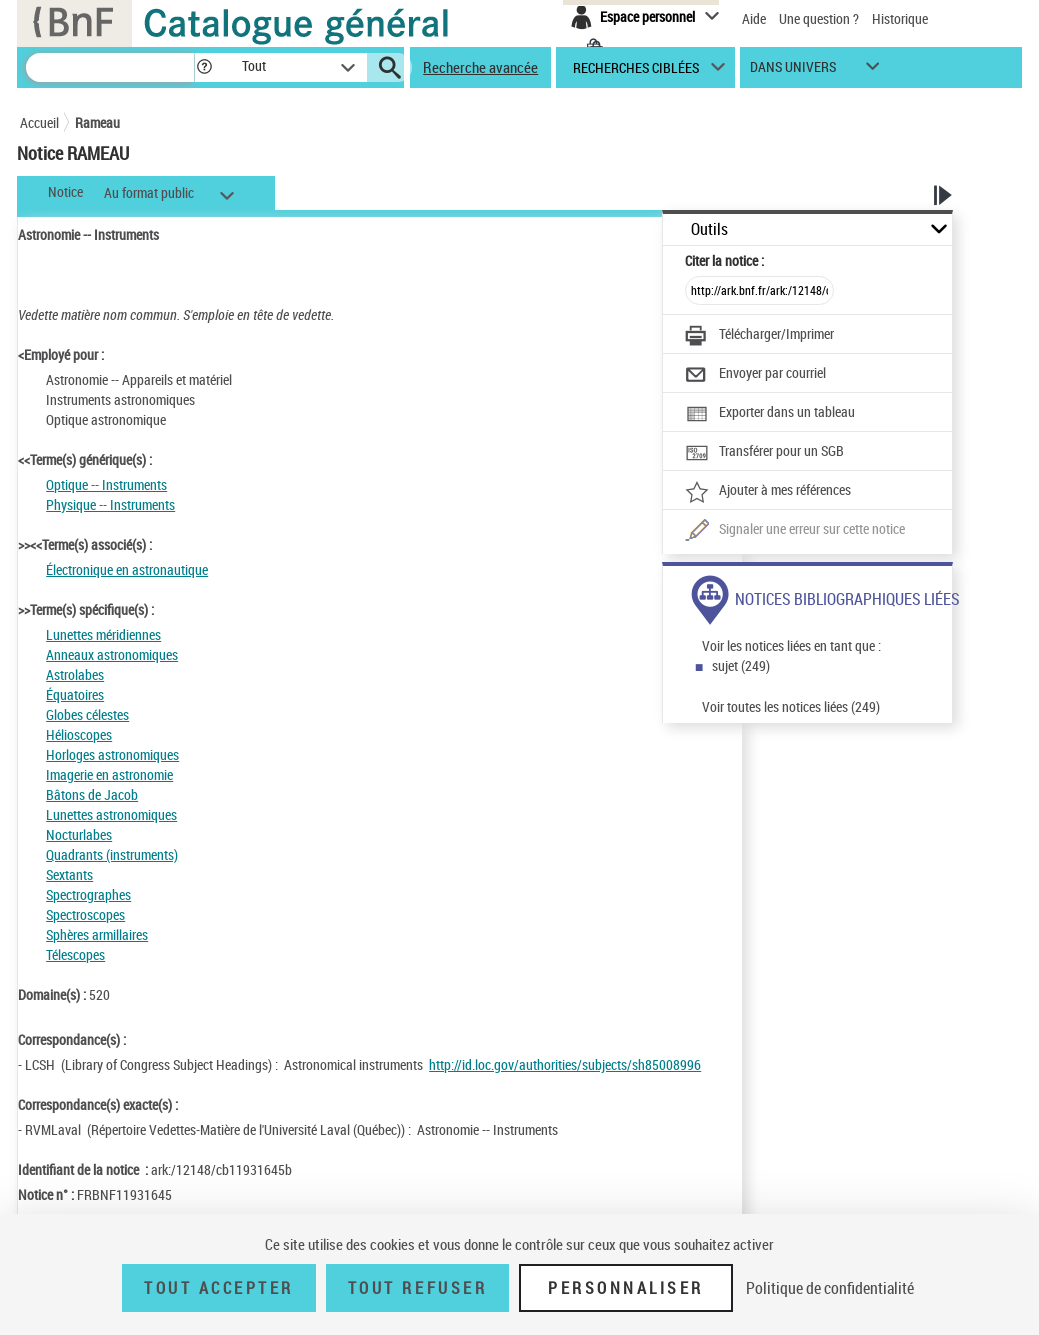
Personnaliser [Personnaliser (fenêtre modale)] (626, 1288)
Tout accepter (219, 1288)
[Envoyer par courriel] (755, 375)
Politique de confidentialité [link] (830, 1288)
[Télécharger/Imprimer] (759, 336)
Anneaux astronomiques (112, 654)
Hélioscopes (79, 734)
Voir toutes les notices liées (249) (791, 706)
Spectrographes (88, 894)
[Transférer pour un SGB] (764, 453)
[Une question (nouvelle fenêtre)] (795, 531)
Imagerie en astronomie (109, 774)
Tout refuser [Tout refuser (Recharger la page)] (417, 1288)
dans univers (793, 71)
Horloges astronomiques (112, 754)
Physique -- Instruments (110, 504)
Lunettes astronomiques (111, 814)
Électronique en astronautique (127, 569)
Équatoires (75, 694)
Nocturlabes (79, 834)
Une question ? (819, 18)
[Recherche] (110, 67)
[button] (204, 67)
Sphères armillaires (97, 934)
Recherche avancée (480, 67)
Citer (724, 260)
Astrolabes (75, 674)
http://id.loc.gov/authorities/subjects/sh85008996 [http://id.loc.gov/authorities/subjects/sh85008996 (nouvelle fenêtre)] (565, 1064)
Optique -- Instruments (106, 484)
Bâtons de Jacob (92, 794)
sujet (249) (741, 665)
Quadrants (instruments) (112, 854)
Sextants (69, 874)
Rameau (97, 122)
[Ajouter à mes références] (768, 492)
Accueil (39, 122)
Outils (709, 229)
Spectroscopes (85, 914)
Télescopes (75, 954)
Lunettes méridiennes (103, 634)
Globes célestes (87, 714)
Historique (900, 18)
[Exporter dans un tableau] (770, 414)
